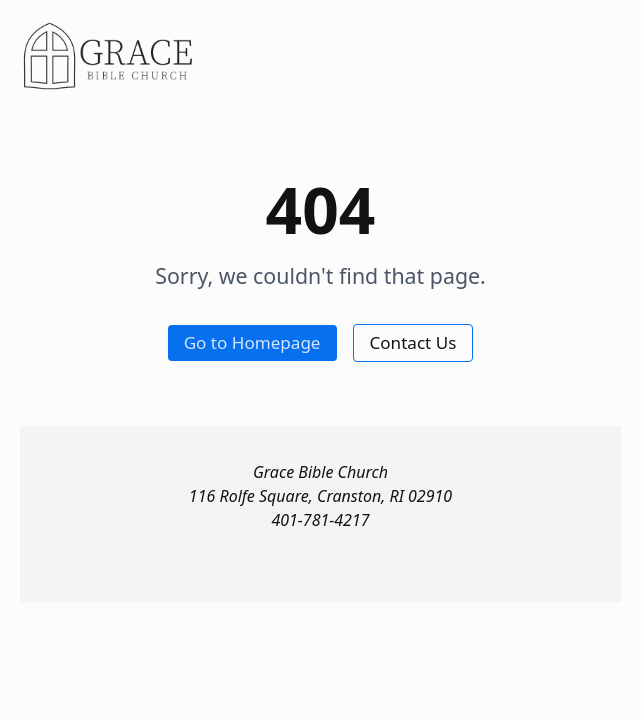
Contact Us (413, 342)
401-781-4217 (320, 520)
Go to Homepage (252, 342)
